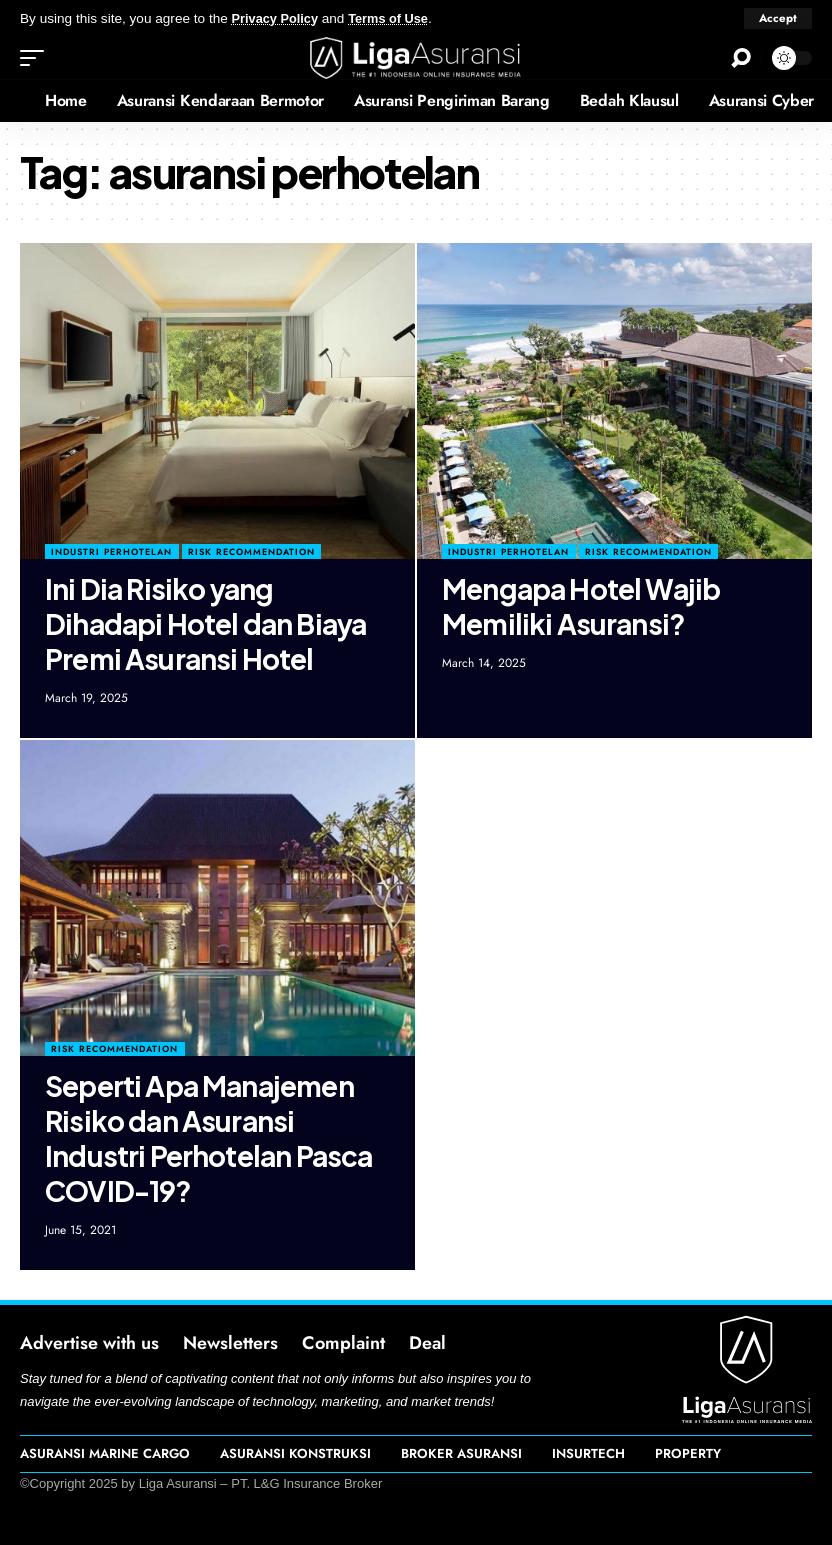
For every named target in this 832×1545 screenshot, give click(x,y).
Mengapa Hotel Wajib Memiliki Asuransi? (581, 606)
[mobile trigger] (37, 58)
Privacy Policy (278, 18)
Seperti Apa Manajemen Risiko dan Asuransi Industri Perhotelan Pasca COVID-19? (208, 1138)
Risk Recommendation (251, 551)
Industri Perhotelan (111, 551)
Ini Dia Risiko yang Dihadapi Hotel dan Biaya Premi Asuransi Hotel (205, 623)
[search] (741, 58)
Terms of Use (396, 18)
